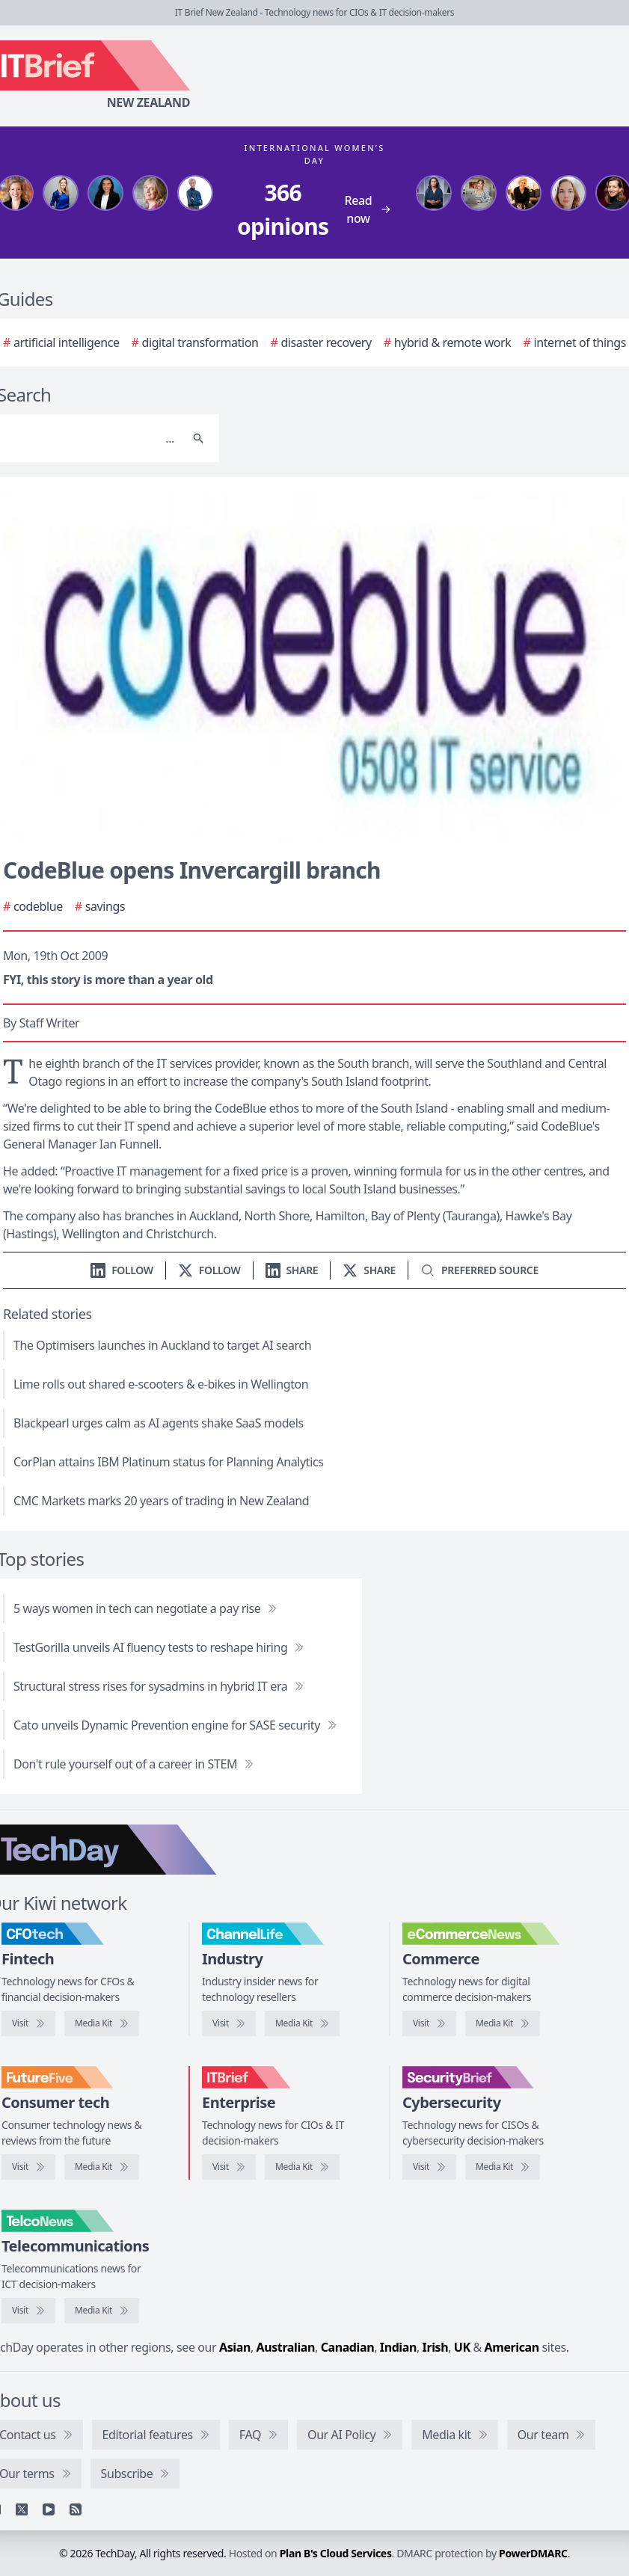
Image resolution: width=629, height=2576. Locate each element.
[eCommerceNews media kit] (502, 2023)
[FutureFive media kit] (101, 2167)
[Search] (198, 438)
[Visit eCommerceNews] (429, 2023)
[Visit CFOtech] (28, 2023)
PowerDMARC (533, 2553)
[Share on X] (369, 1270)
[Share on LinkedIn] (292, 1270)
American (512, 2347)
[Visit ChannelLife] (229, 2023)
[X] (22, 2509)
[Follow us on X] (209, 1270)
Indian (398, 2347)
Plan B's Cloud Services (336, 2553)
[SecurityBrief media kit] (502, 2167)
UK (462, 2347)
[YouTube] (49, 2509)
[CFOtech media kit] (101, 2023)
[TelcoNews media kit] (101, 2310)
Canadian (348, 2347)
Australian (286, 2347)
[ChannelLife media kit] (302, 2023)
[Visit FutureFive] (28, 2167)
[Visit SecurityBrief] (429, 2167)
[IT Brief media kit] (302, 2167)
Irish (436, 2347)
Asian (235, 2347)
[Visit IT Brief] (229, 2167)
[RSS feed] (76, 2509)
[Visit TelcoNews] (28, 2310)
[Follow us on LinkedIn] (122, 1270)
